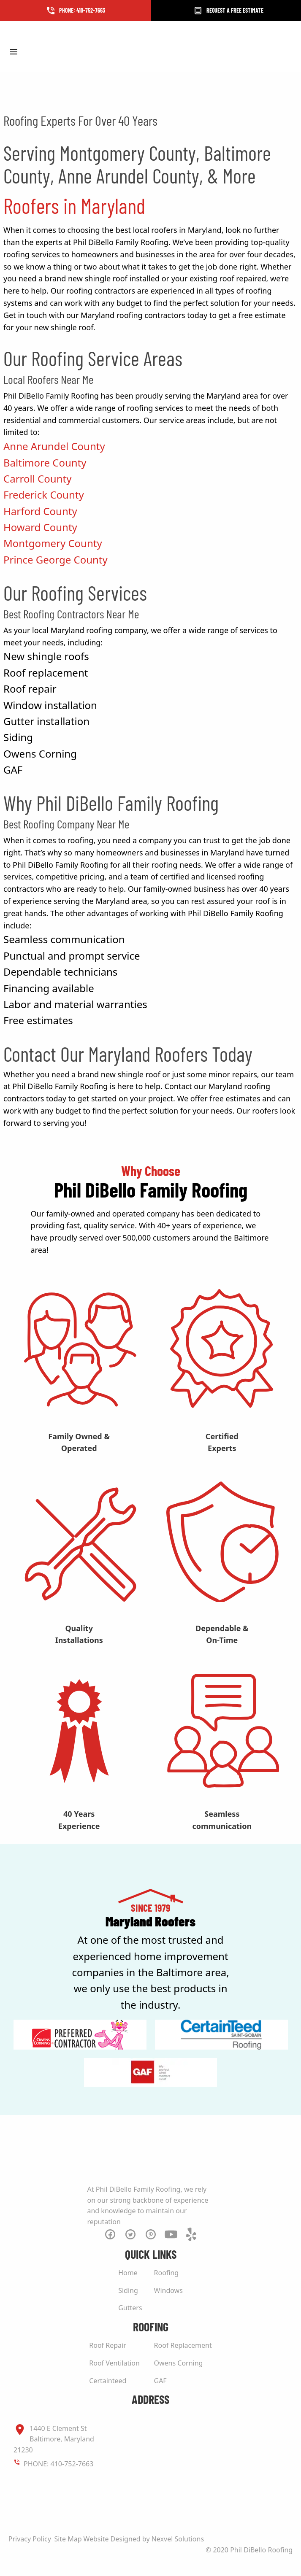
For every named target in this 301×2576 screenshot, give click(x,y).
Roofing (166, 2272)
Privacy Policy (29, 2539)
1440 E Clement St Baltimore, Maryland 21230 (54, 2439)
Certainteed (107, 2380)
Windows (168, 2290)
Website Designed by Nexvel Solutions (143, 2539)
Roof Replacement (183, 2345)
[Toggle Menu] (13, 51)
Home (128, 2272)
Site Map (67, 2539)
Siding (128, 2290)
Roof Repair (107, 2345)
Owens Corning (178, 2363)
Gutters (130, 2307)
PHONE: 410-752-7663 (58, 2463)
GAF (160, 2380)
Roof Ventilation (114, 2363)
